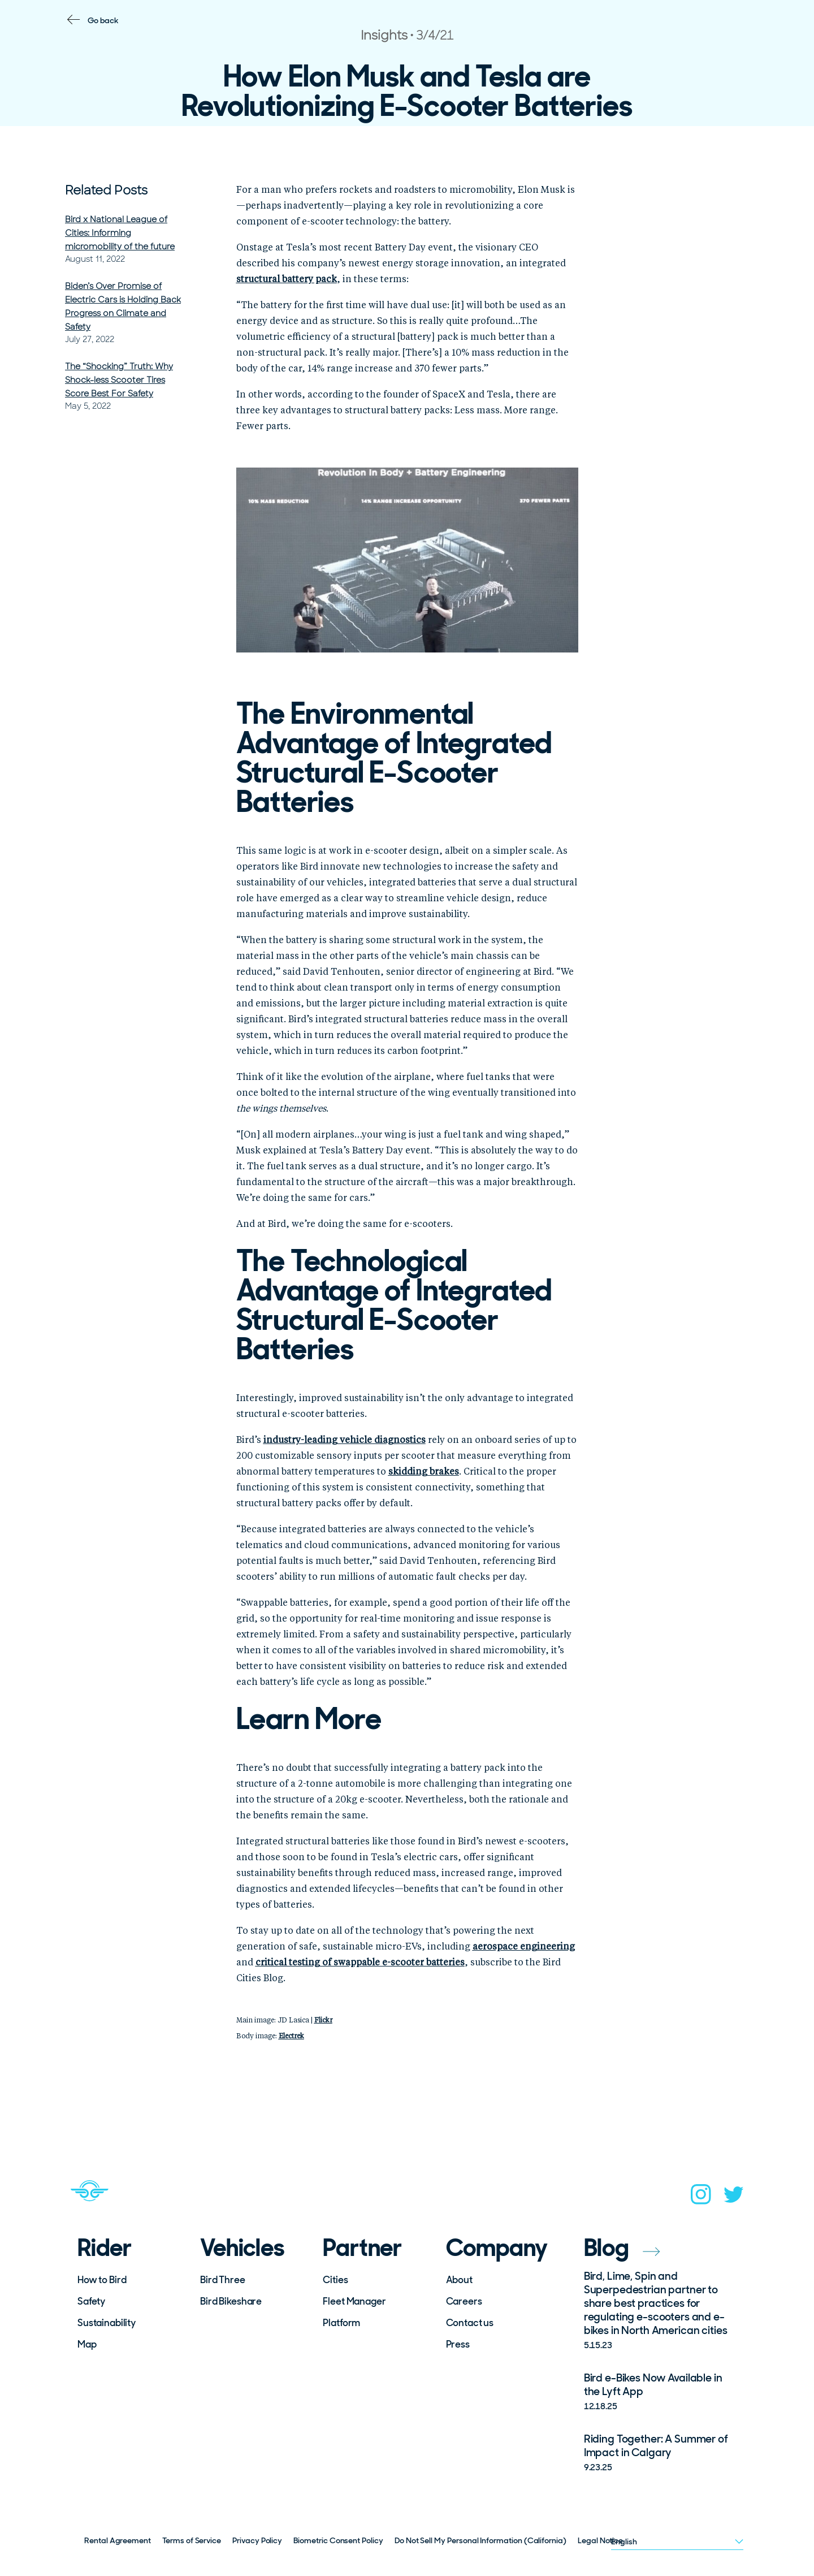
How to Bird (101, 2280)
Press (458, 2344)
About (459, 2280)
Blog (622, 2247)
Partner (362, 2248)
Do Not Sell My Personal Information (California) (480, 2540)
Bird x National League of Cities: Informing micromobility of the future (120, 233)
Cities (335, 2280)
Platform (341, 2322)
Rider (104, 2248)
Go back (103, 20)
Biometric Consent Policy (338, 2540)
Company (497, 2248)
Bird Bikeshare (231, 2301)
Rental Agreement (117, 2540)
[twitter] (734, 2198)
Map (87, 2344)
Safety (91, 2301)
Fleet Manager (354, 2301)
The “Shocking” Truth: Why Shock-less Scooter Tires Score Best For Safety (119, 380)
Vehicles (242, 2248)
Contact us (470, 2322)
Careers (464, 2301)
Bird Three (222, 2280)
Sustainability (106, 2322)
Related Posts (106, 190)
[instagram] (701, 2197)
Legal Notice (600, 2540)
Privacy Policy (257, 2540)
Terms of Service (191, 2540)
